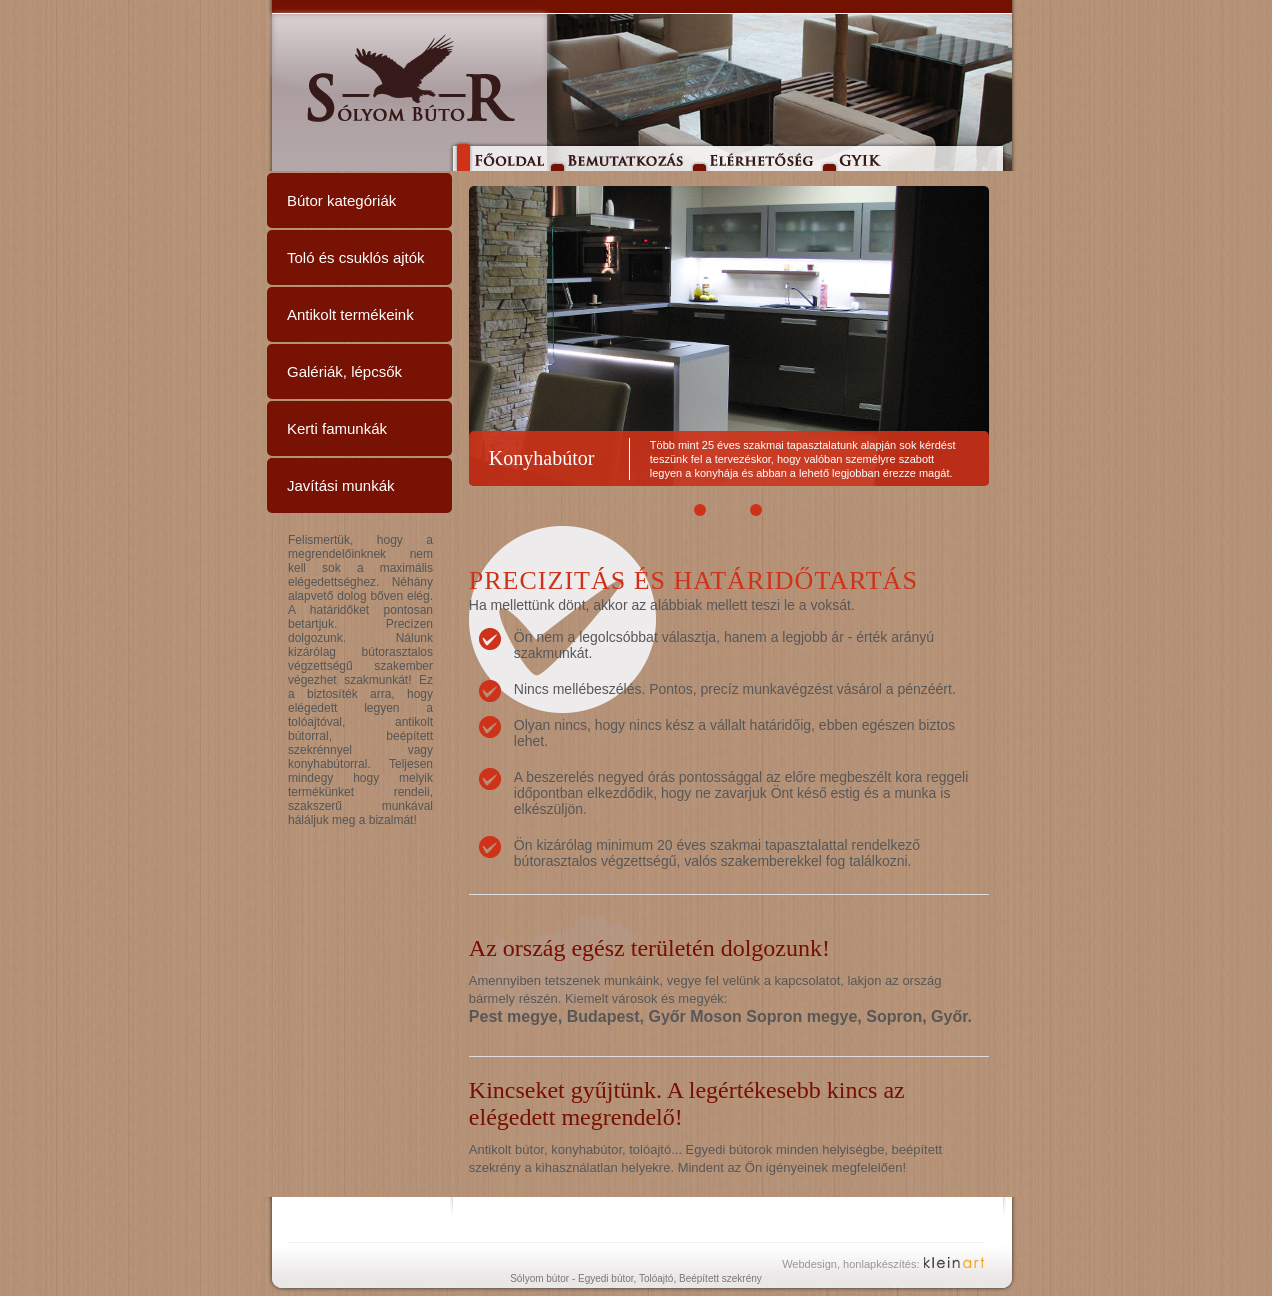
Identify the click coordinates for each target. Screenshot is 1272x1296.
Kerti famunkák (337, 428)
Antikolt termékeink (350, 314)
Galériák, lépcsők (344, 371)
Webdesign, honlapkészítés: (850, 1264)
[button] (701, 510)
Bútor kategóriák (341, 200)
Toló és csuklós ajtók (356, 257)
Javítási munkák (341, 485)
